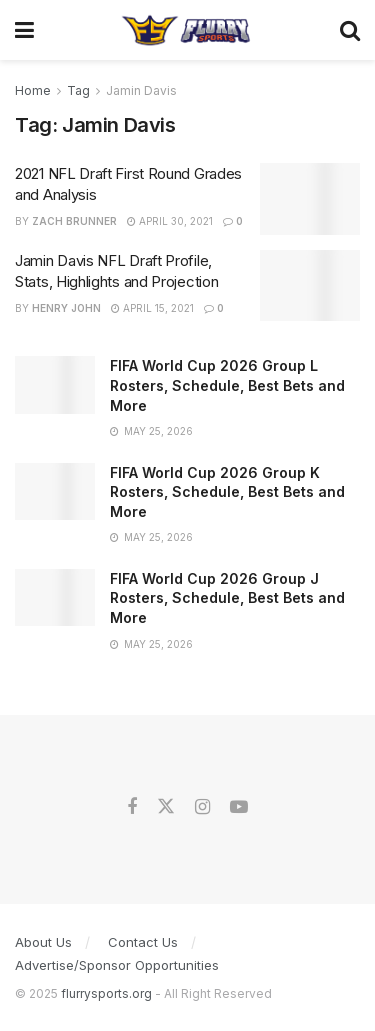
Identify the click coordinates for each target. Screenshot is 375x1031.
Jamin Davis (141, 90)
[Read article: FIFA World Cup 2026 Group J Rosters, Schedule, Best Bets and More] (55, 597)
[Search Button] (350, 30)
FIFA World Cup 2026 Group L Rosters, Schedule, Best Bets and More (227, 385)
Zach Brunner (74, 221)
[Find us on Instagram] (202, 807)
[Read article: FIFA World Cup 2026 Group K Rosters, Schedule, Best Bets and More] (55, 491)
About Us (43, 942)
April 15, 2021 (152, 308)
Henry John (66, 308)
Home (33, 90)
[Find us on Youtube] (239, 807)
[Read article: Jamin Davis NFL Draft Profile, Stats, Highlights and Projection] (310, 286)
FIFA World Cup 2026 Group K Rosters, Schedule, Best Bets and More (227, 492)
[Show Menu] (24, 30)
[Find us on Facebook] (132, 807)
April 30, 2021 (170, 221)
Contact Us (143, 942)
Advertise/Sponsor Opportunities (117, 965)
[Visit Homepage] (186, 30)
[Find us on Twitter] (166, 807)
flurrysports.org (106, 993)
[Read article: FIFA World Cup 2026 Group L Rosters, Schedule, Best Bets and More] (55, 384)
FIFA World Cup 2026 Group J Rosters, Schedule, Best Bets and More (227, 598)
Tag (78, 90)
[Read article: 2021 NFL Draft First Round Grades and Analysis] (310, 199)
